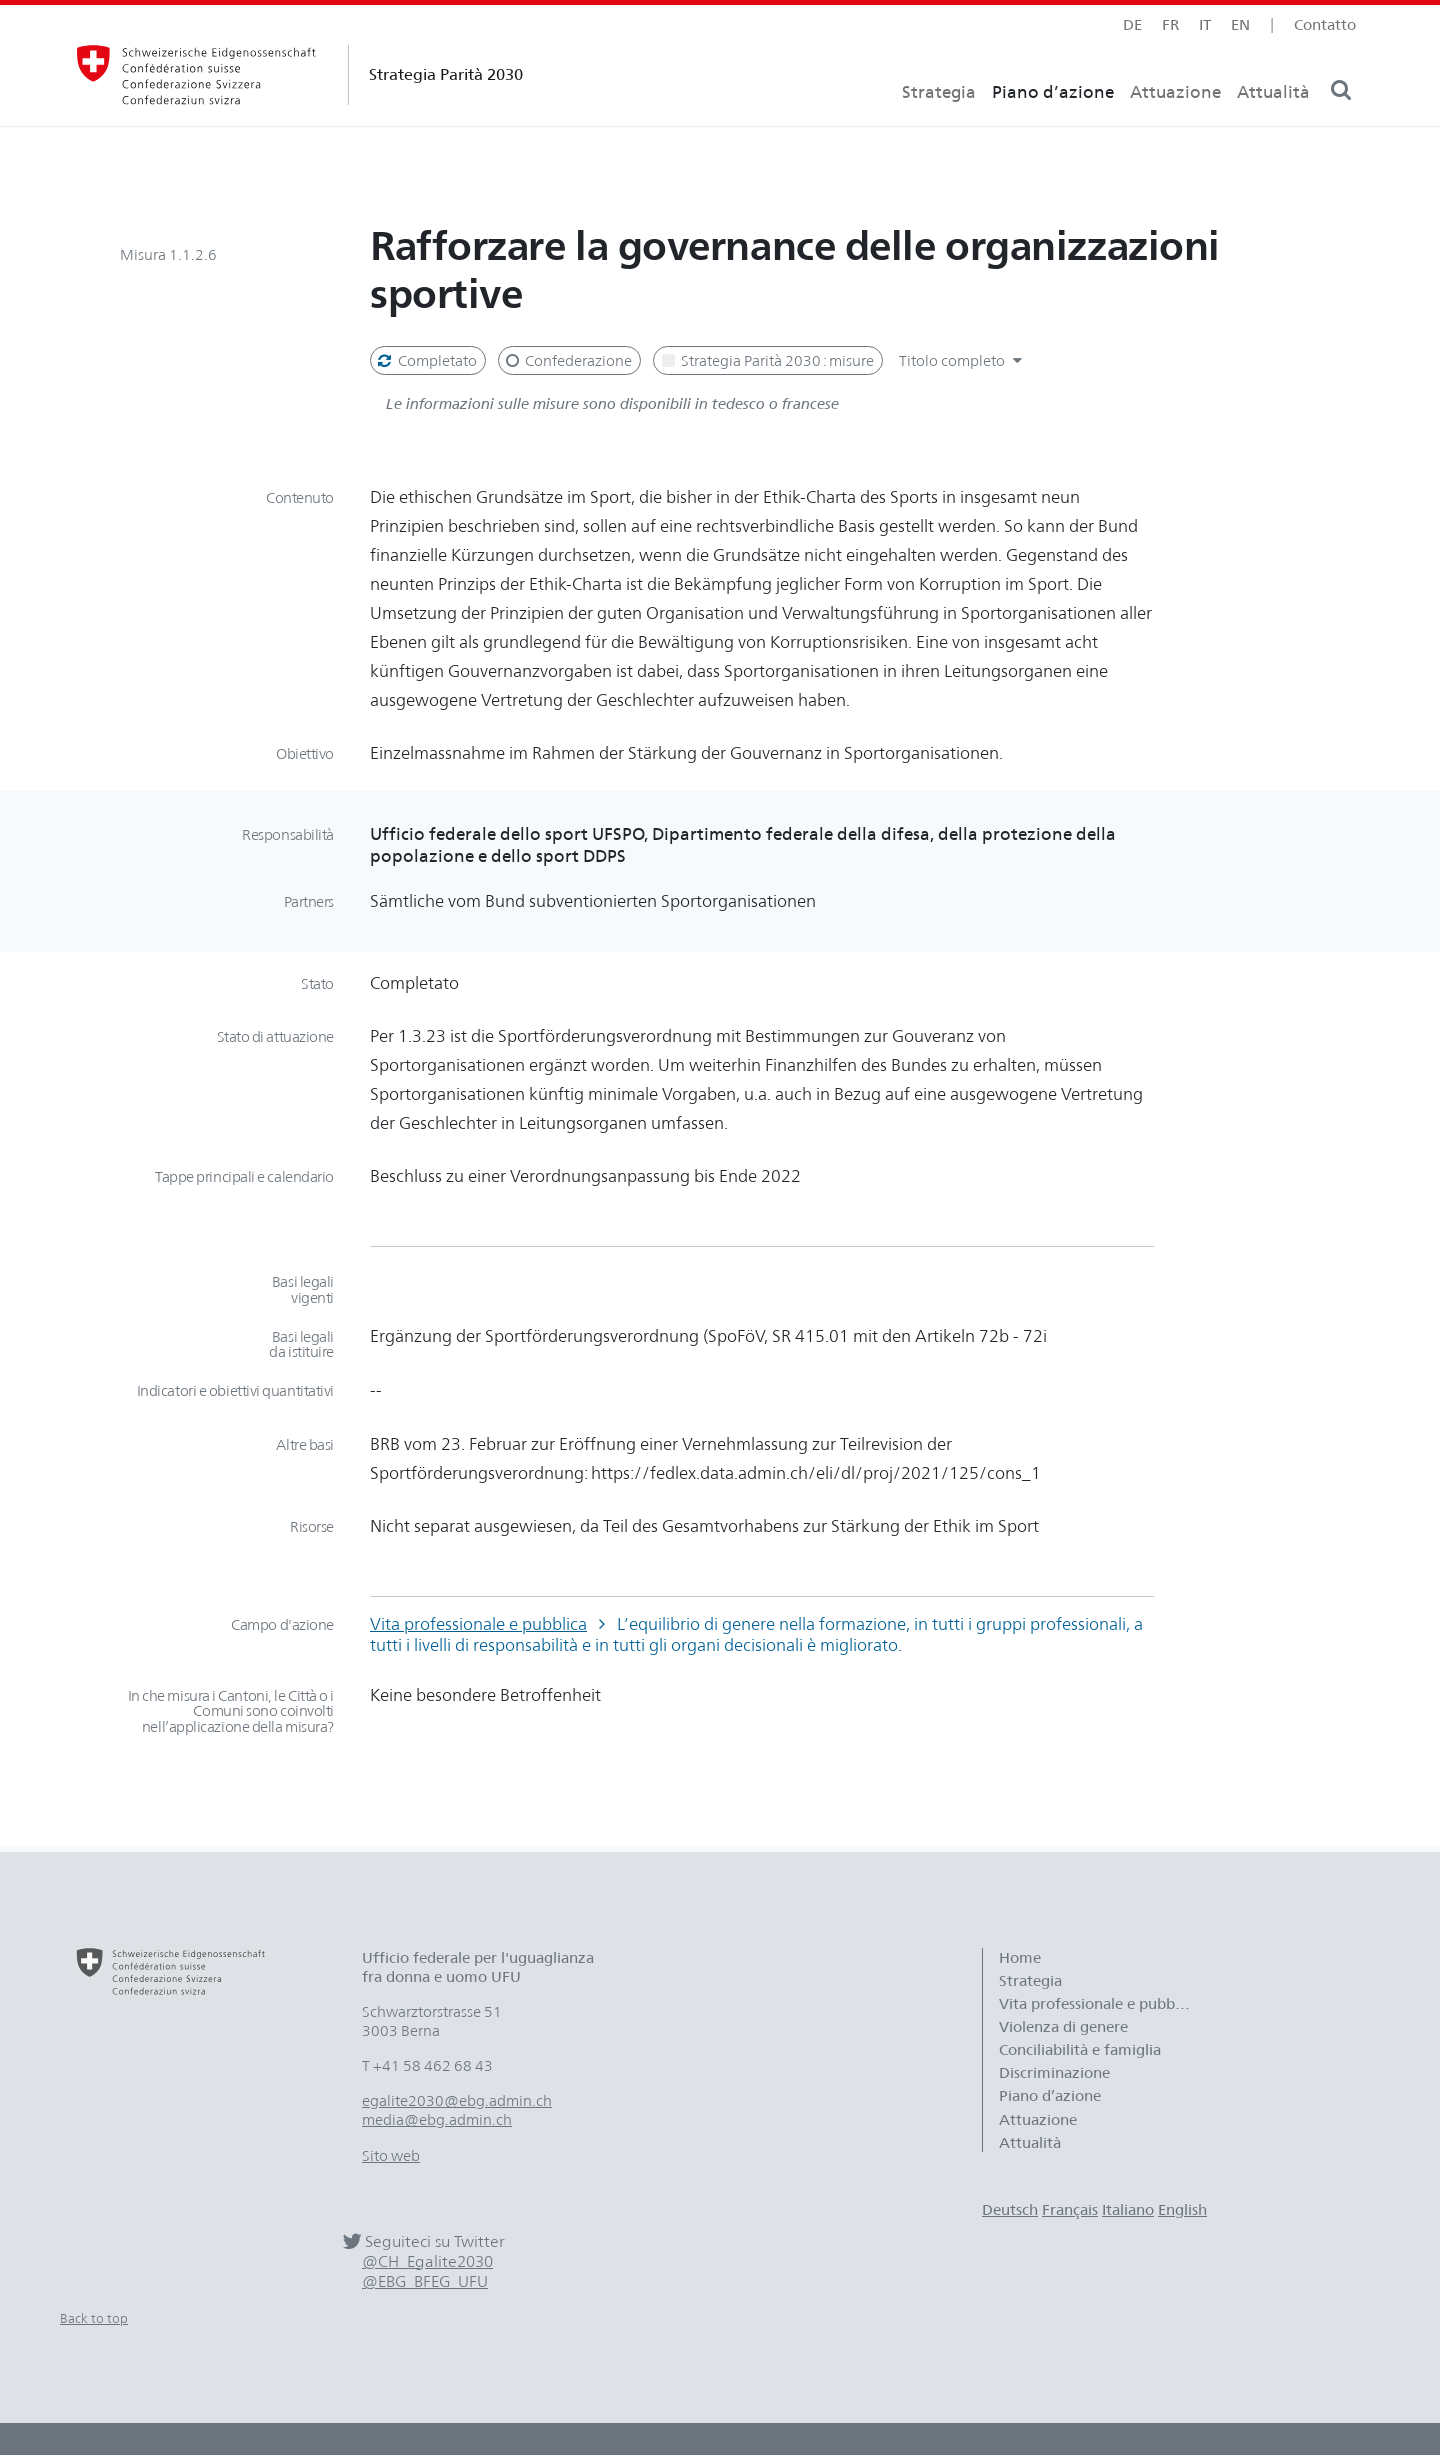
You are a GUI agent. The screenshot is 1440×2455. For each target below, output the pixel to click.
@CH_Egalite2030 (427, 2261)
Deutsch (1010, 2209)
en (1240, 24)
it (1205, 24)
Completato (426, 360)
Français (1070, 2209)
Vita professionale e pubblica (478, 1623)
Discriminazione (1054, 2072)
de (1132, 24)
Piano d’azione (1053, 125)
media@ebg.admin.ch (437, 2119)
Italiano (1128, 2209)
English (1182, 2209)
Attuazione (1175, 125)
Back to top (94, 2318)
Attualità (1273, 125)
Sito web (391, 2155)
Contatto (1325, 24)
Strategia (939, 125)
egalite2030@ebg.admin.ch (457, 2100)
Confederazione (568, 360)
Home (1020, 1957)
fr (1170, 24)
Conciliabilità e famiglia (1080, 2049)
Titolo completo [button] (963, 360)
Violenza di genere (1063, 2026)
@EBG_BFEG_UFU (425, 2281)
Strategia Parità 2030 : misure (766, 360)
